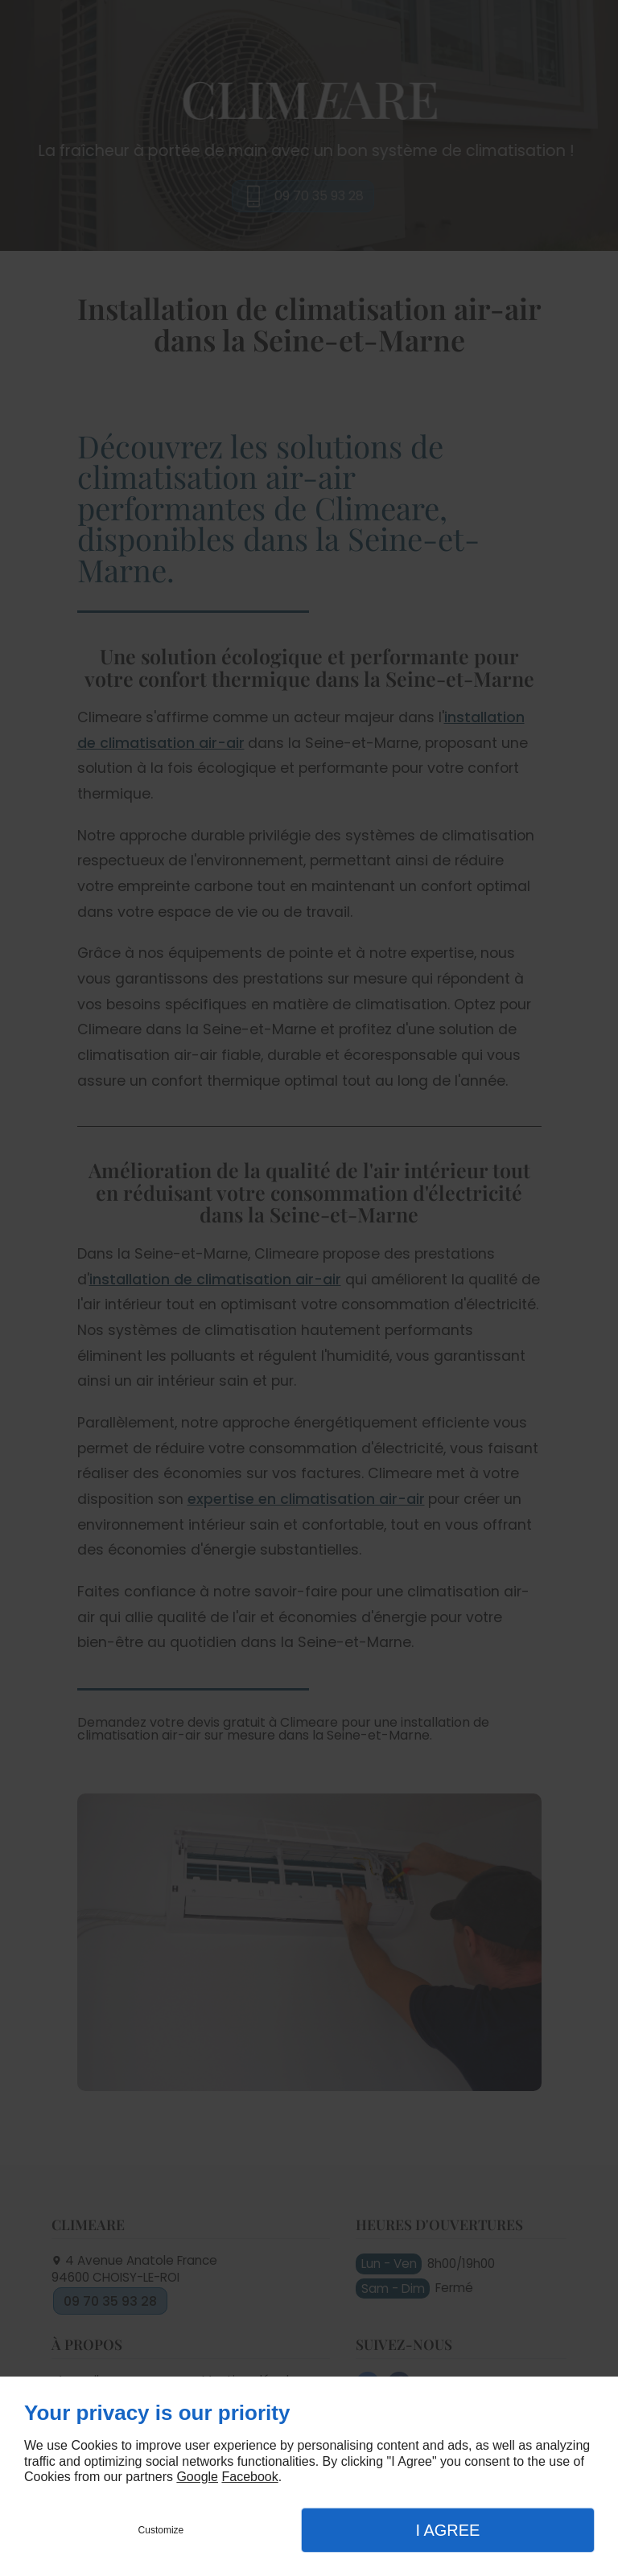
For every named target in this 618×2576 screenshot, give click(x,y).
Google (197, 2477)
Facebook (249, 2477)
